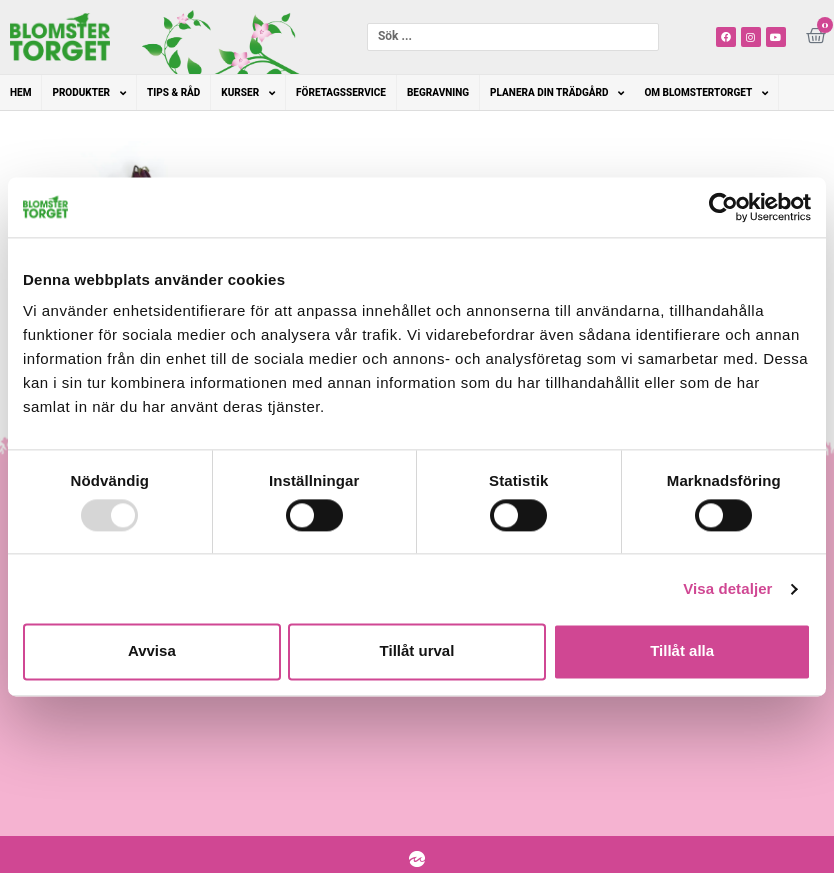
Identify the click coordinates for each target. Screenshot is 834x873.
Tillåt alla (682, 651)
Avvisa (152, 651)
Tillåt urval (417, 651)
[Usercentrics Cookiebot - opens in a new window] (723, 207)
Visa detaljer (727, 588)
